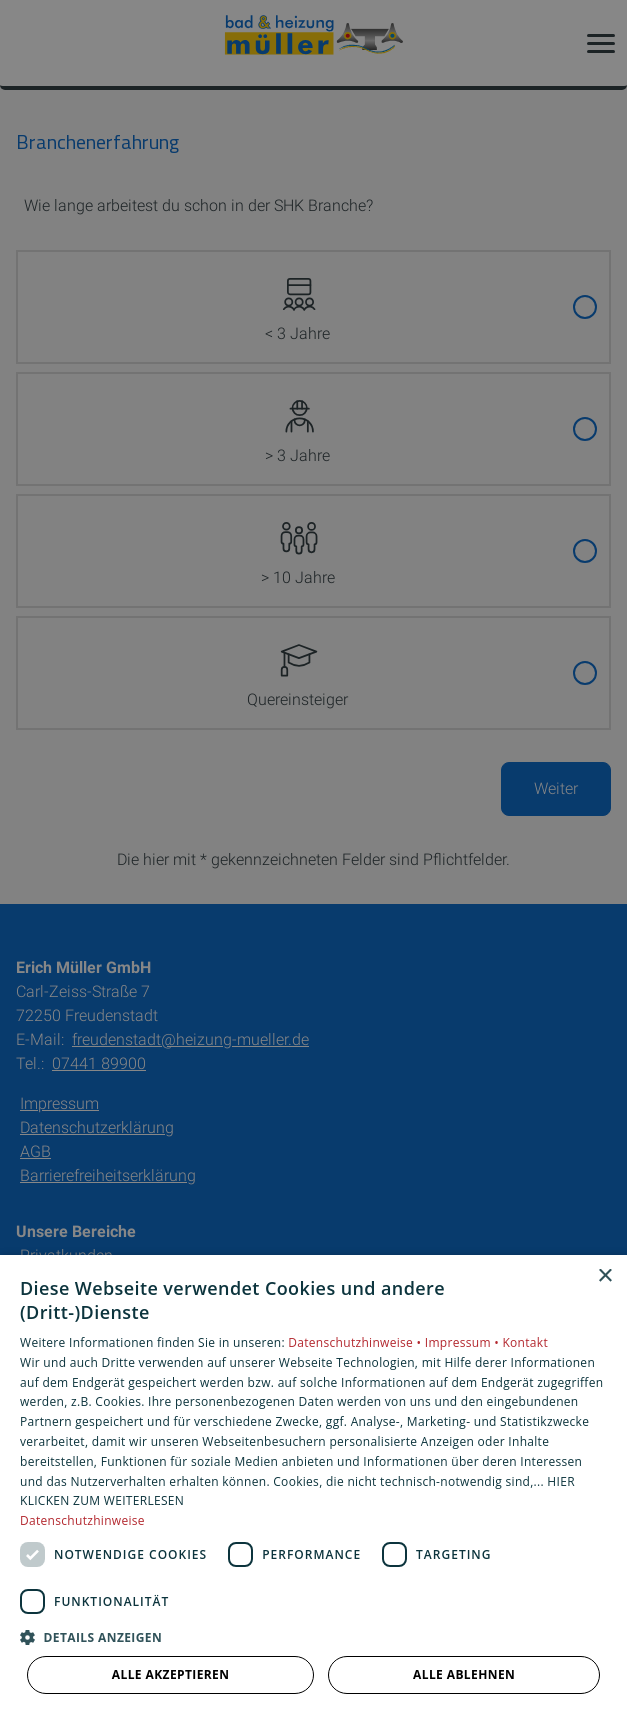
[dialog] (313, 1484)
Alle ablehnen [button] (464, 1674)
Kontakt (525, 1342)
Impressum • (464, 1342)
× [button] (604, 1276)
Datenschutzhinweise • (356, 1342)
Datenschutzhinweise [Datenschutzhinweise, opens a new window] (82, 1520)
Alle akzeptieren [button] (171, 1674)
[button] (313, 1636)
